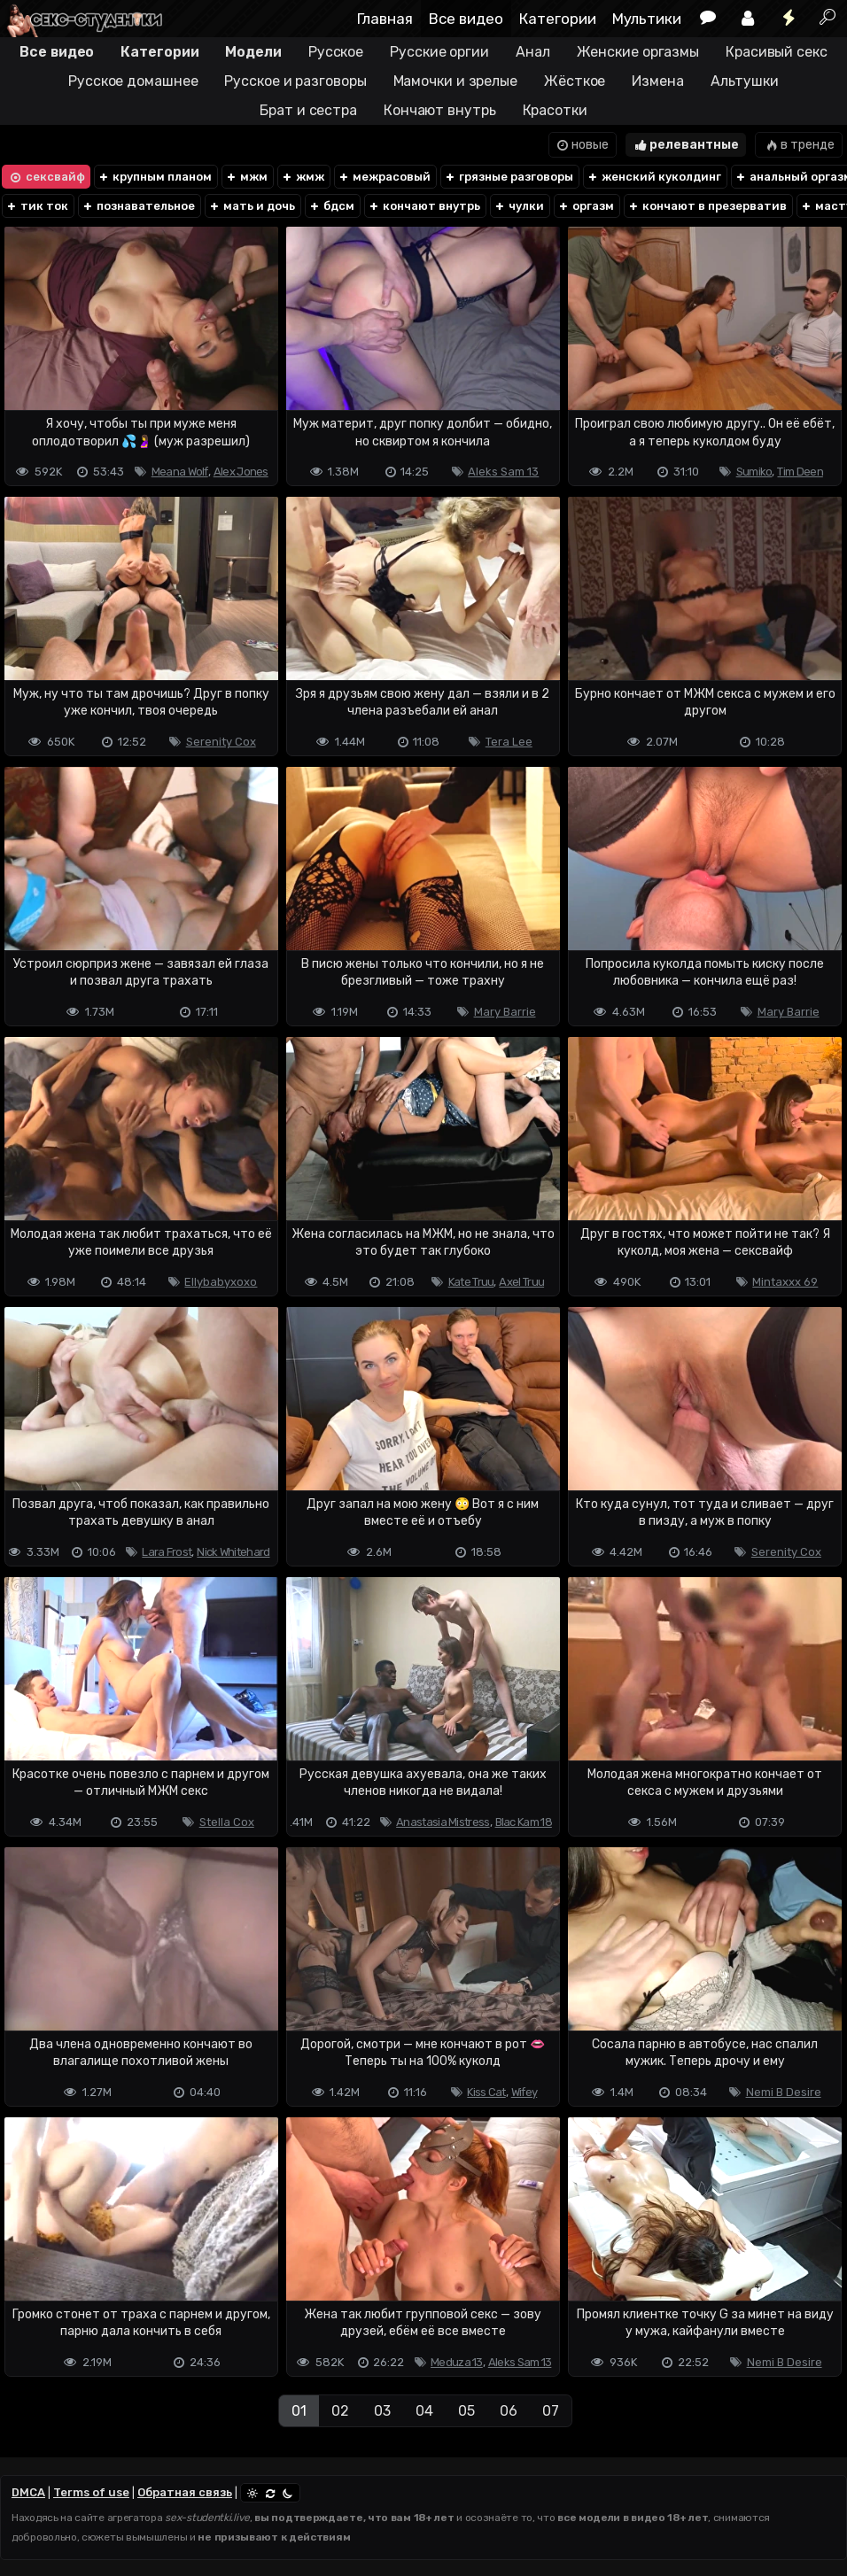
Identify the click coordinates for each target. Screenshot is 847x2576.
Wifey (524, 2092)
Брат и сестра (308, 110)
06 (508, 2410)
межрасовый (384, 176)
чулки (518, 206)
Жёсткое (574, 81)
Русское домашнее (133, 81)
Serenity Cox (221, 741)
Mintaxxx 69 (785, 1281)
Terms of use (91, 2492)
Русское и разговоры (295, 81)
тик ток (36, 206)
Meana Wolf (180, 471)
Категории (557, 18)
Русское (335, 51)
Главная (385, 18)
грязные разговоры (508, 176)
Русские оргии (439, 51)
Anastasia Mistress (442, 1822)
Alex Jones (241, 471)
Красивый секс (777, 51)
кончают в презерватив (707, 206)
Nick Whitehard (233, 1552)
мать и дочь (251, 206)
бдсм (331, 206)
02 (340, 2410)
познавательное (138, 206)
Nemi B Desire (783, 2092)
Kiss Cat (486, 2092)
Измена (657, 81)
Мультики (646, 18)
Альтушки (745, 81)
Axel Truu (521, 1281)
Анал (533, 51)
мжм (246, 176)
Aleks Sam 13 (503, 471)
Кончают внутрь (440, 110)
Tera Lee (509, 741)
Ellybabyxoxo (220, 1281)
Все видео (466, 18)
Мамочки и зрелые (455, 81)
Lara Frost (166, 1552)
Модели (253, 51)
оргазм (585, 206)
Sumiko (754, 471)
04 (424, 2410)
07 (550, 2410)
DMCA (28, 2492)
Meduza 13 (457, 2362)
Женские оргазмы (638, 51)
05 (466, 2410)
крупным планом (154, 176)
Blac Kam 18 (523, 1822)
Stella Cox (226, 1822)
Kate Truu (471, 1281)
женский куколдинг (654, 176)
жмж (302, 176)
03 (382, 2410)
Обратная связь (184, 2492)
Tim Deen (799, 471)
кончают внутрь (424, 206)
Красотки (555, 110)
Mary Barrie (505, 1011)
